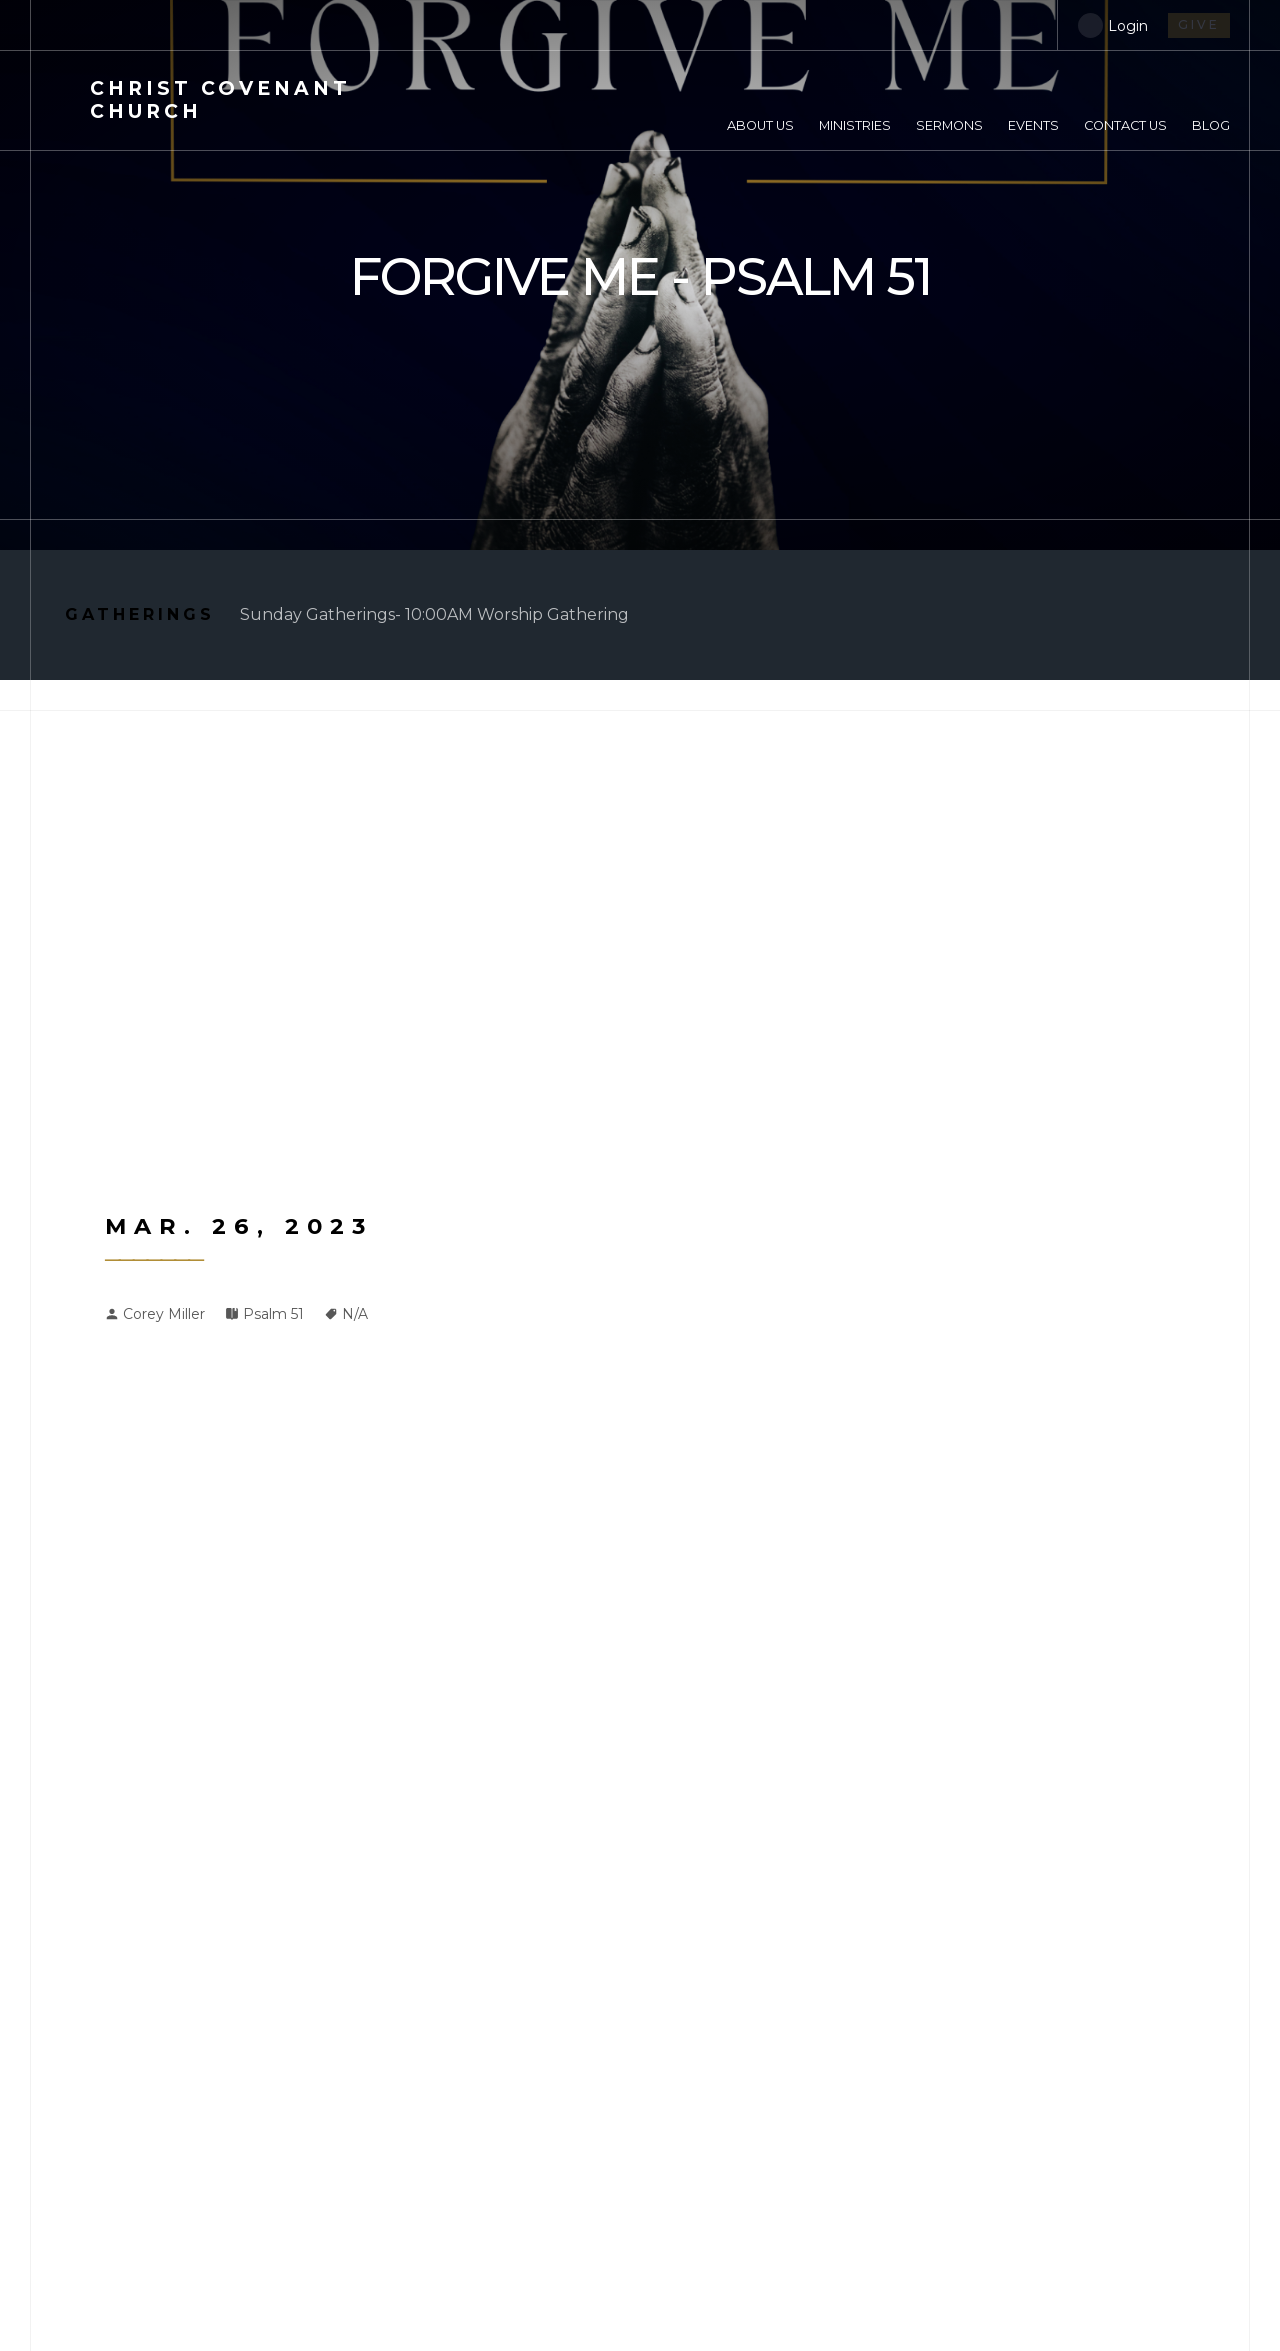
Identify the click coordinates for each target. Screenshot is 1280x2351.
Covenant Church (220, 100)
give (1199, 24)
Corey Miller (164, 1314)
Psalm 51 (273, 1314)
